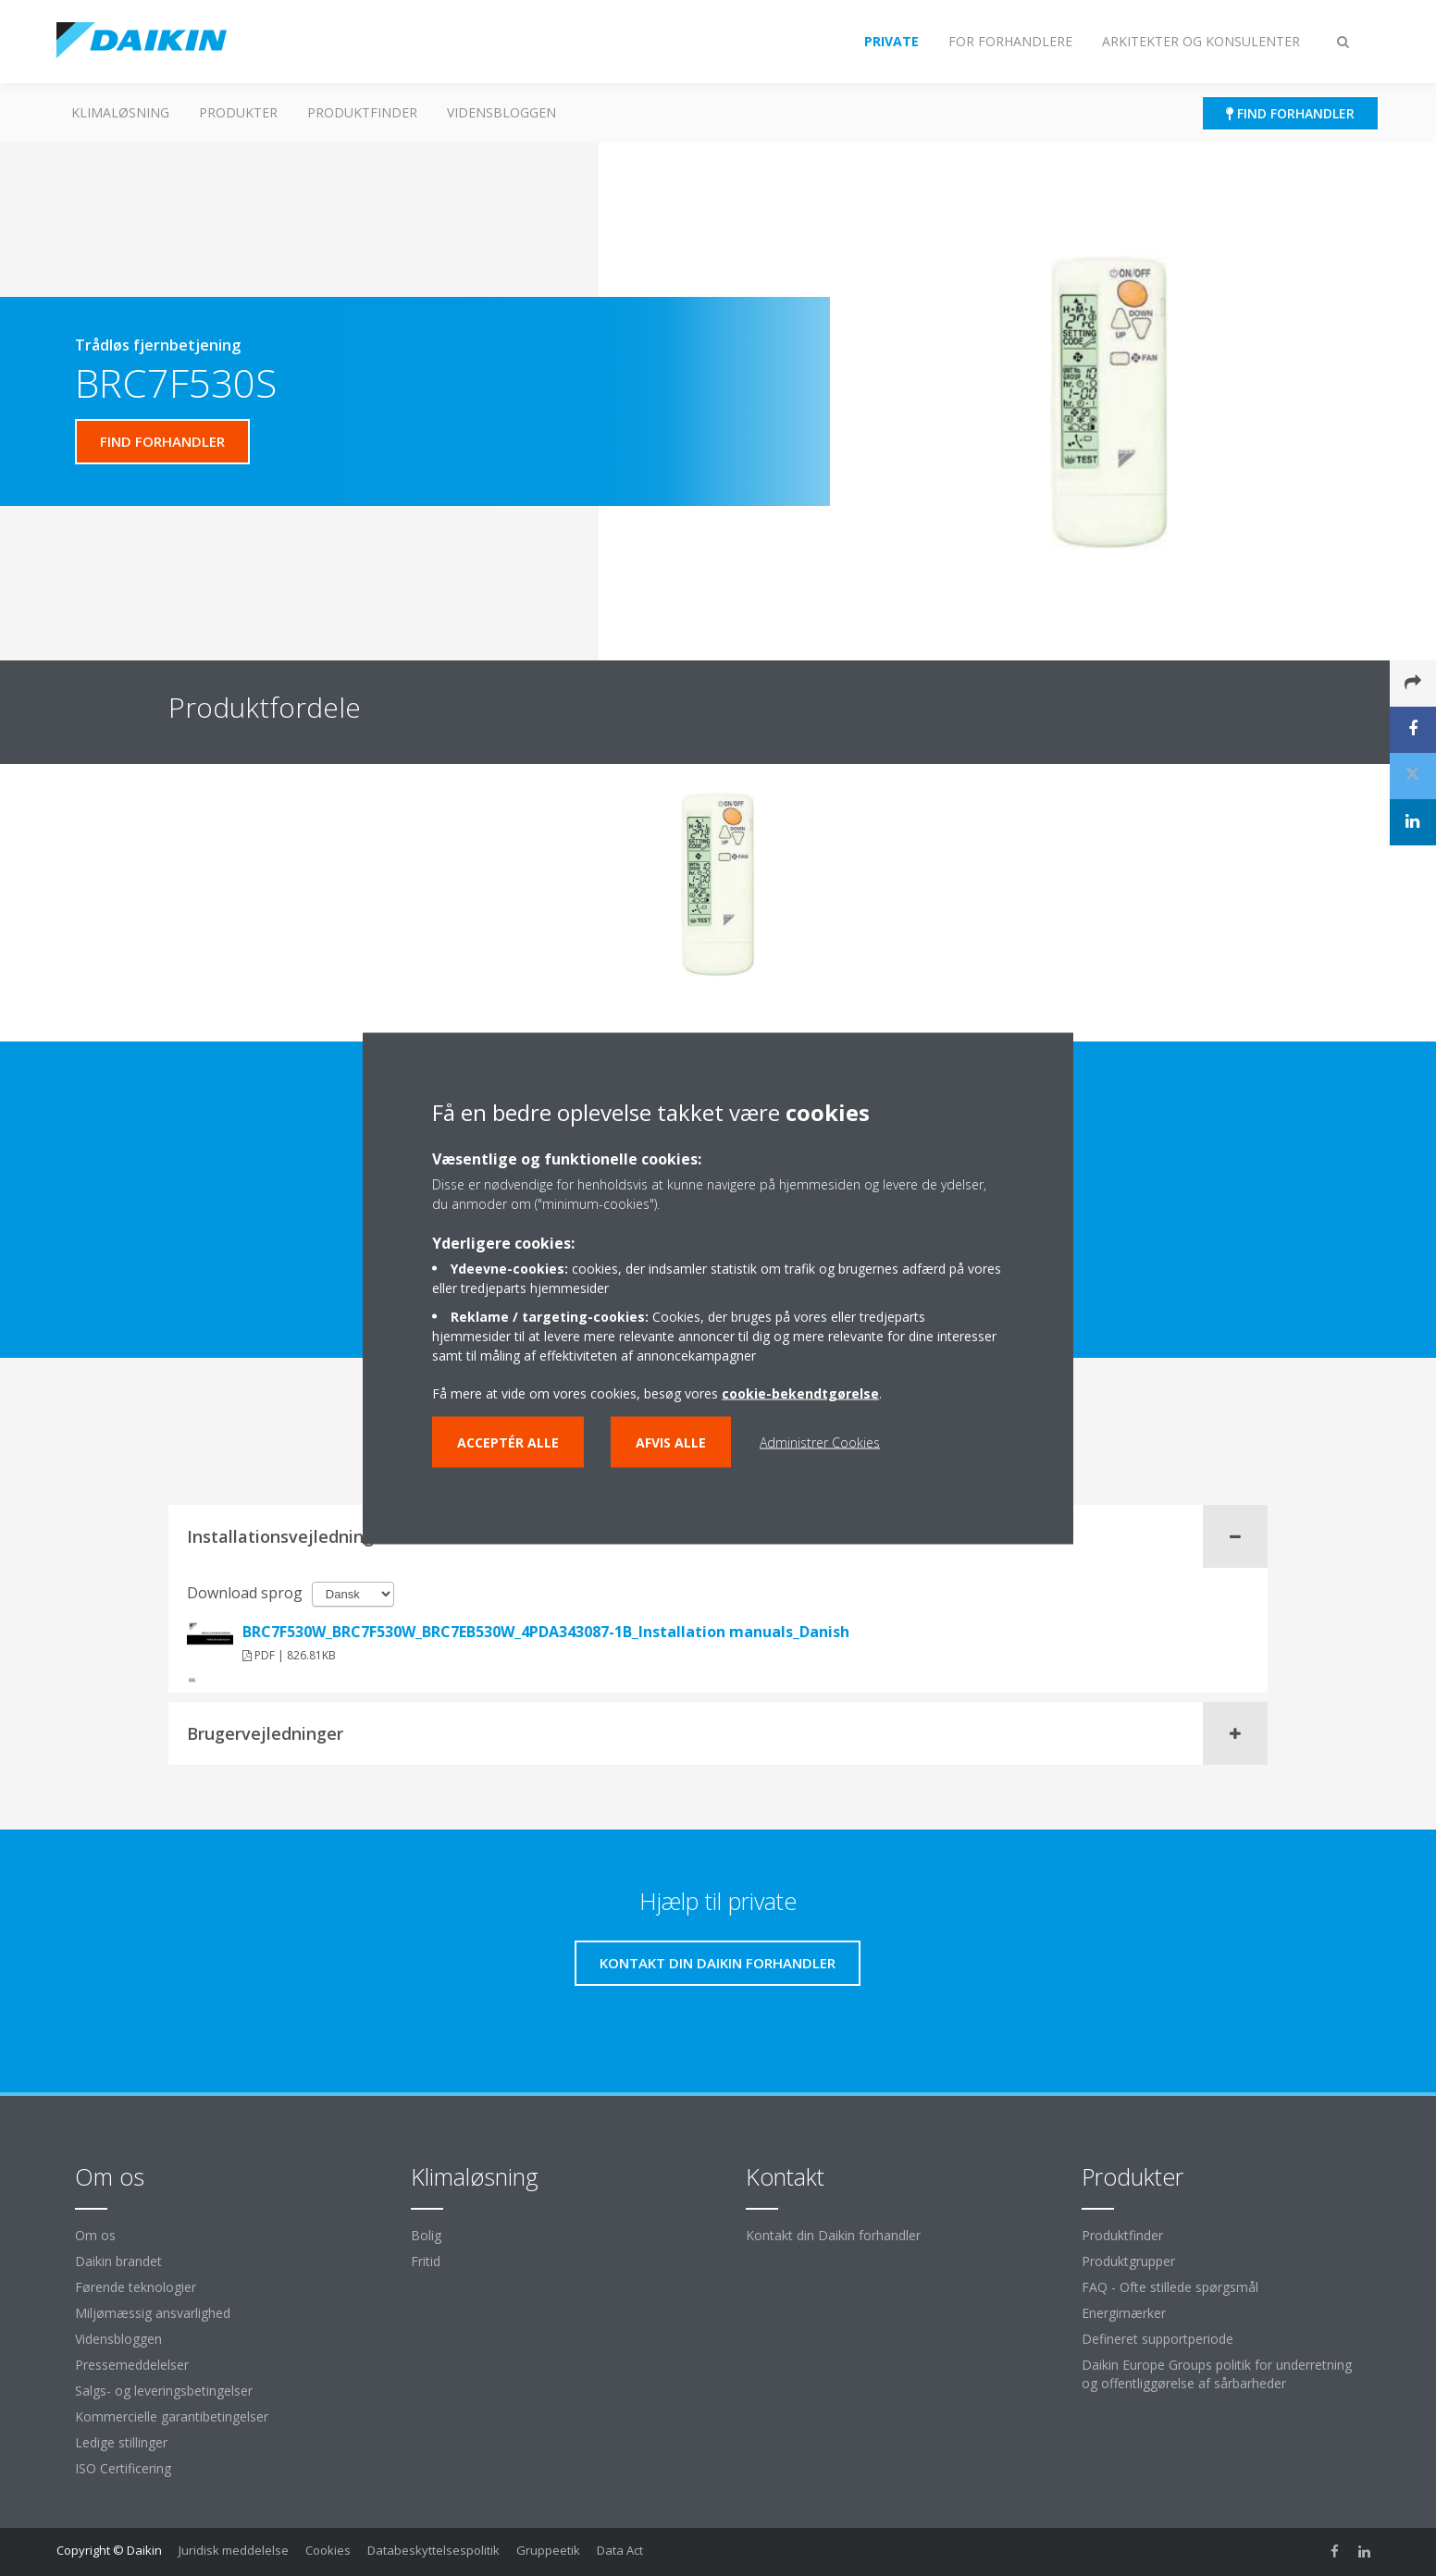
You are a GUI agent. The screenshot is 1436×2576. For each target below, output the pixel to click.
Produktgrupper (1128, 2261)
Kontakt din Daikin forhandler (833, 2235)
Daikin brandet (118, 2261)
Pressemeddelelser (132, 2364)
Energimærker (1124, 2313)
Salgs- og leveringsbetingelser (164, 2390)
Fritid (425, 2261)
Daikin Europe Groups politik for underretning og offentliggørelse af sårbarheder (1217, 2374)
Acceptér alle (508, 1441)
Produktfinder (362, 112)
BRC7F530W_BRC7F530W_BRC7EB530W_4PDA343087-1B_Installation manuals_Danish (545, 1631)
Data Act (620, 2550)
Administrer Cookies (820, 1441)
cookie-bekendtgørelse (800, 1392)
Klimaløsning (120, 112)
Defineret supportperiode (1157, 2339)
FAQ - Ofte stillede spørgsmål (1170, 2287)
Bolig (426, 2235)
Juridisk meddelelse (234, 2550)
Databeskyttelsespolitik (433, 2550)
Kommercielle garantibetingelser (171, 2416)
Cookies (328, 2550)
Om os (95, 2235)
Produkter (238, 112)
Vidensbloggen (501, 112)
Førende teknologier (135, 2287)
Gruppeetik (548, 2550)
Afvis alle (671, 1441)
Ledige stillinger (121, 2442)
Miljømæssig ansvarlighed (152, 2313)
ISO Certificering (123, 2468)
